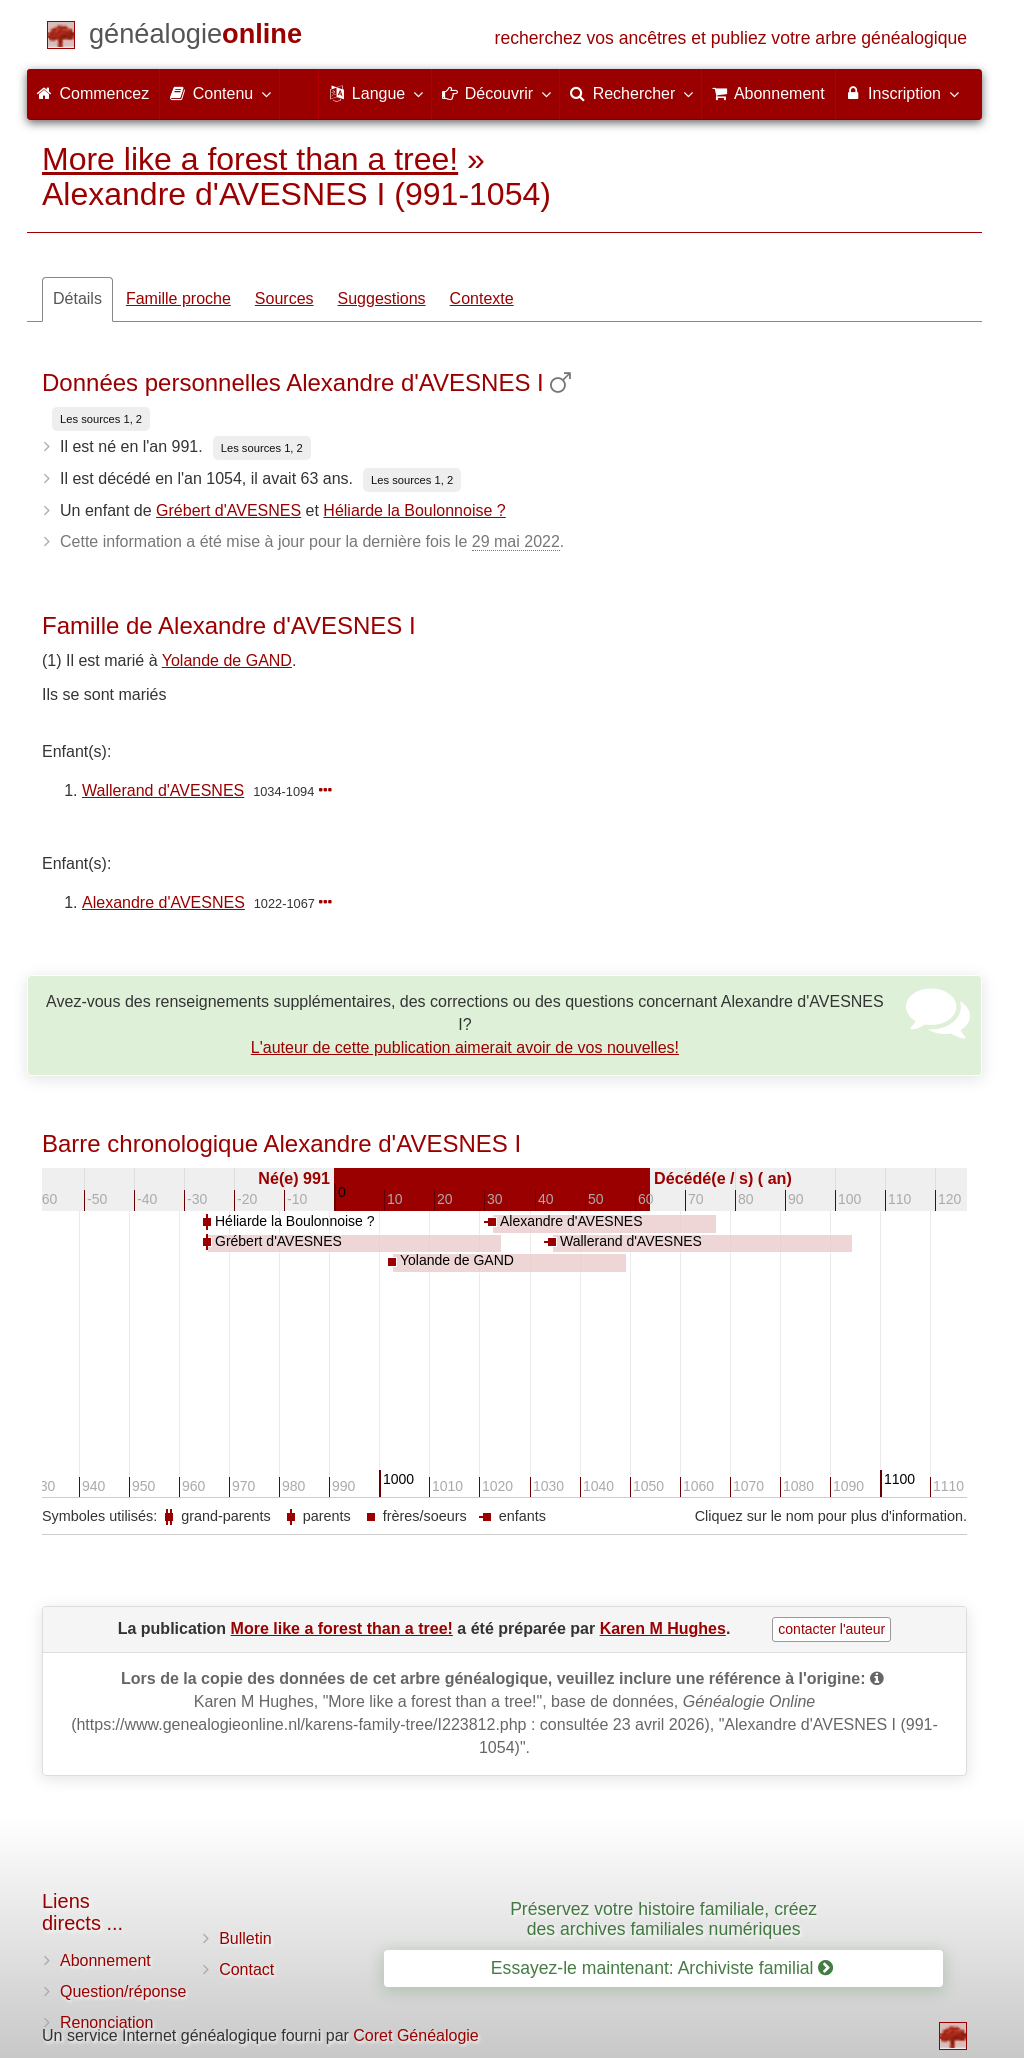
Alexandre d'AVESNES (163, 902)
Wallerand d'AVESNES (163, 790)
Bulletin (245, 1938)
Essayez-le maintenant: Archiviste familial (662, 1968)
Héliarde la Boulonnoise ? (414, 510)
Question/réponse (123, 1991)
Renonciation (106, 2022)
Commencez (93, 93)
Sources (284, 298)
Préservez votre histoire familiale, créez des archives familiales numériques (663, 1918)
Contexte (482, 298)
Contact (246, 1969)
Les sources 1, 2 (101, 419)
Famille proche (178, 298)
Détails (77, 298)
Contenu (219, 93)
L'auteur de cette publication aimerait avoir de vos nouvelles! (465, 1047)
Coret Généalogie (415, 2035)
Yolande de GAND (227, 660)
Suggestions (382, 298)
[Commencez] (195, 37)
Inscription (901, 93)
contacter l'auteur (831, 1629)
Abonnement (105, 1960)
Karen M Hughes (663, 1628)
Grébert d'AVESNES (228, 510)
